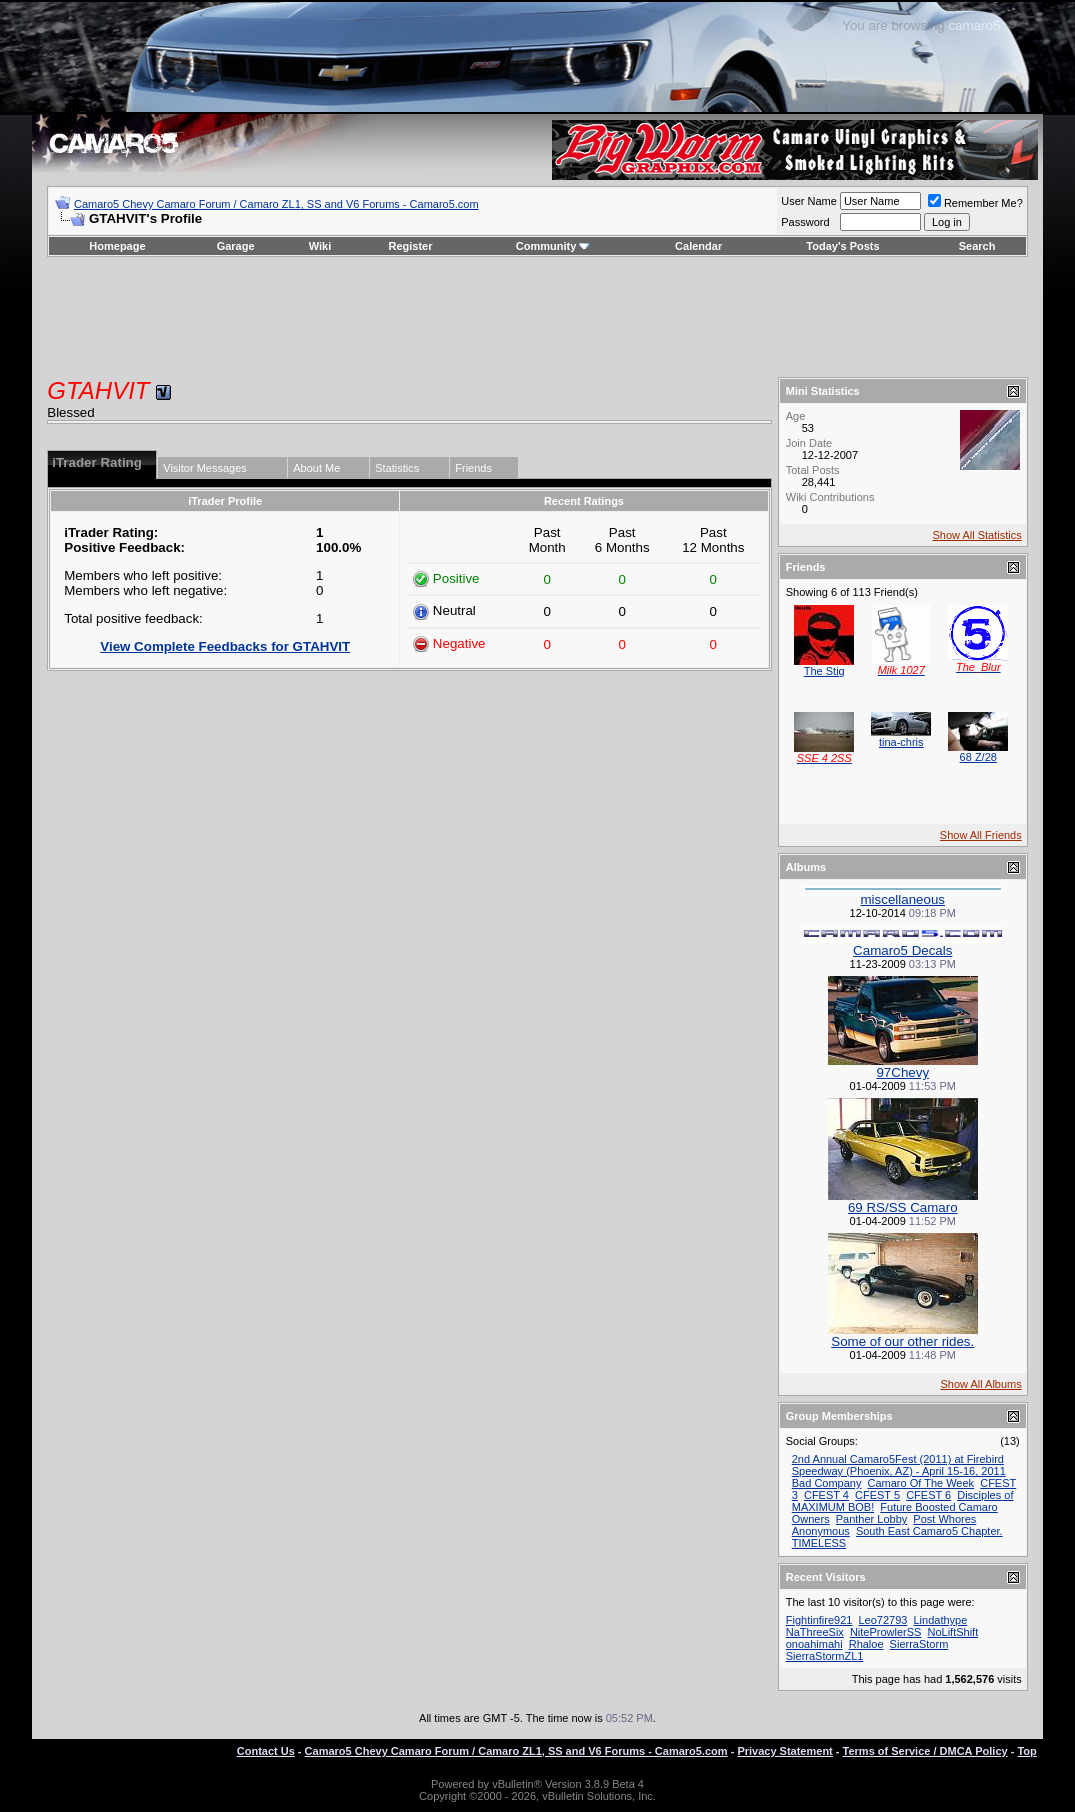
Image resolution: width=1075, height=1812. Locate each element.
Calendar (698, 246)
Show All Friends (981, 835)
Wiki (320, 246)
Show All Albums (980, 1384)
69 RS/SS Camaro (903, 1207)
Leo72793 (882, 1620)
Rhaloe (866, 1644)
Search (977, 246)
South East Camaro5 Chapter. (929, 1531)
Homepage (117, 246)
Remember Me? (975, 203)
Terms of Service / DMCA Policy (925, 1751)
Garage (236, 246)
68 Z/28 (978, 757)
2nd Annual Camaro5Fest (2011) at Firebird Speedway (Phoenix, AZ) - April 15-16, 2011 (899, 1465)
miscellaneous (903, 899)
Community (553, 246)
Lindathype (940, 1620)
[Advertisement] (538, 317)
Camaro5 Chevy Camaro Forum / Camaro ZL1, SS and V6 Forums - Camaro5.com (276, 204)
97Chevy (902, 1072)
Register (411, 246)
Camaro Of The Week (921, 1483)
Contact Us (266, 1751)
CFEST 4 (826, 1495)
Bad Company (827, 1483)
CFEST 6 (928, 1495)
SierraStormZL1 (825, 1656)
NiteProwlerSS (886, 1632)
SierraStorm (919, 1644)
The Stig (824, 671)
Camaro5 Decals (902, 950)
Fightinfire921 (819, 1620)
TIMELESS (819, 1543)
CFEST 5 (877, 1495)
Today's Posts (842, 246)
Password (805, 222)
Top (1026, 1751)
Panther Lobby (872, 1519)
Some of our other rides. (902, 1341)
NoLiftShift (952, 1632)
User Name (809, 201)
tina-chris (901, 742)
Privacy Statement (784, 1751)
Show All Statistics (976, 535)
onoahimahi (814, 1644)
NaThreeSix (815, 1632)
